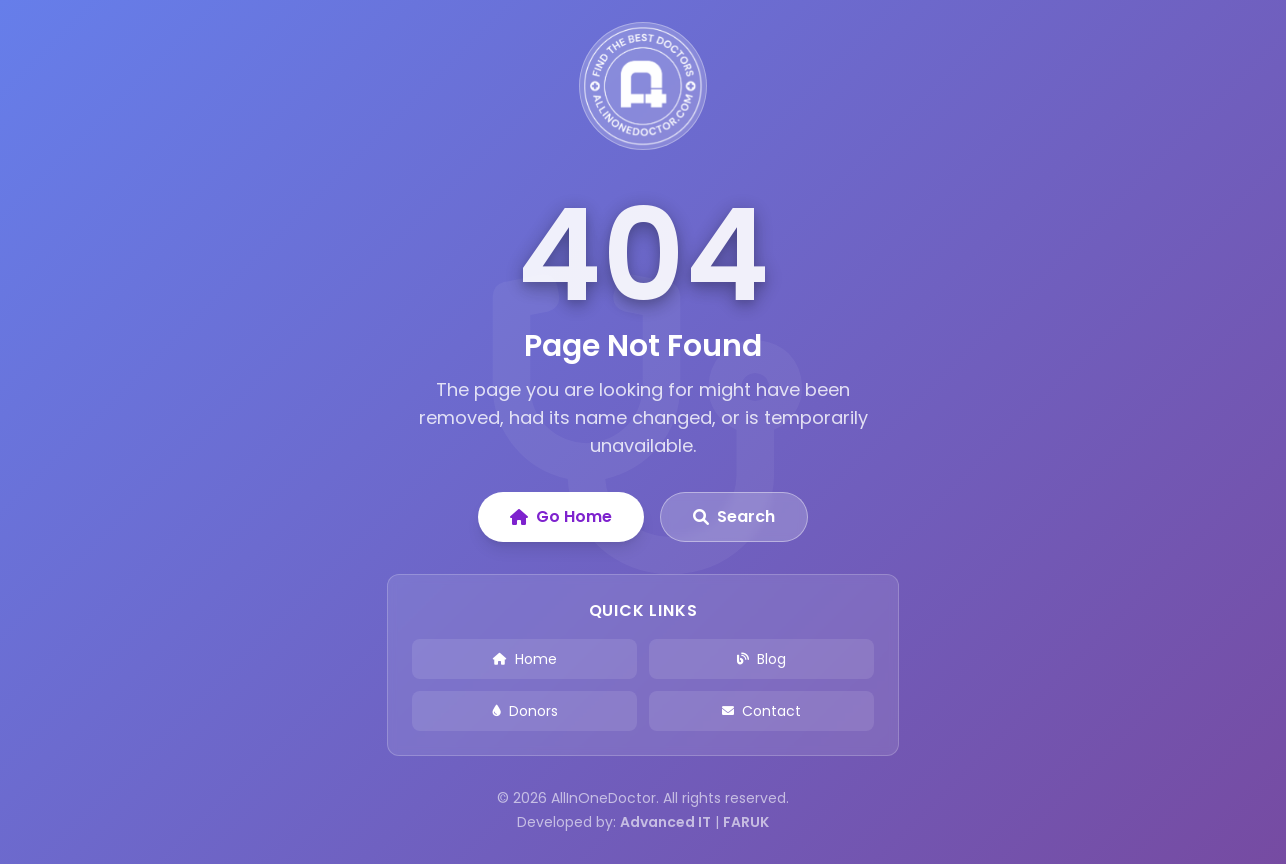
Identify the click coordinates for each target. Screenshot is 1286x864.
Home (525, 659)
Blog (761, 659)
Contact (761, 711)
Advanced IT (665, 822)
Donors (525, 711)
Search (734, 516)
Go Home (561, 516)
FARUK (746, 822)
